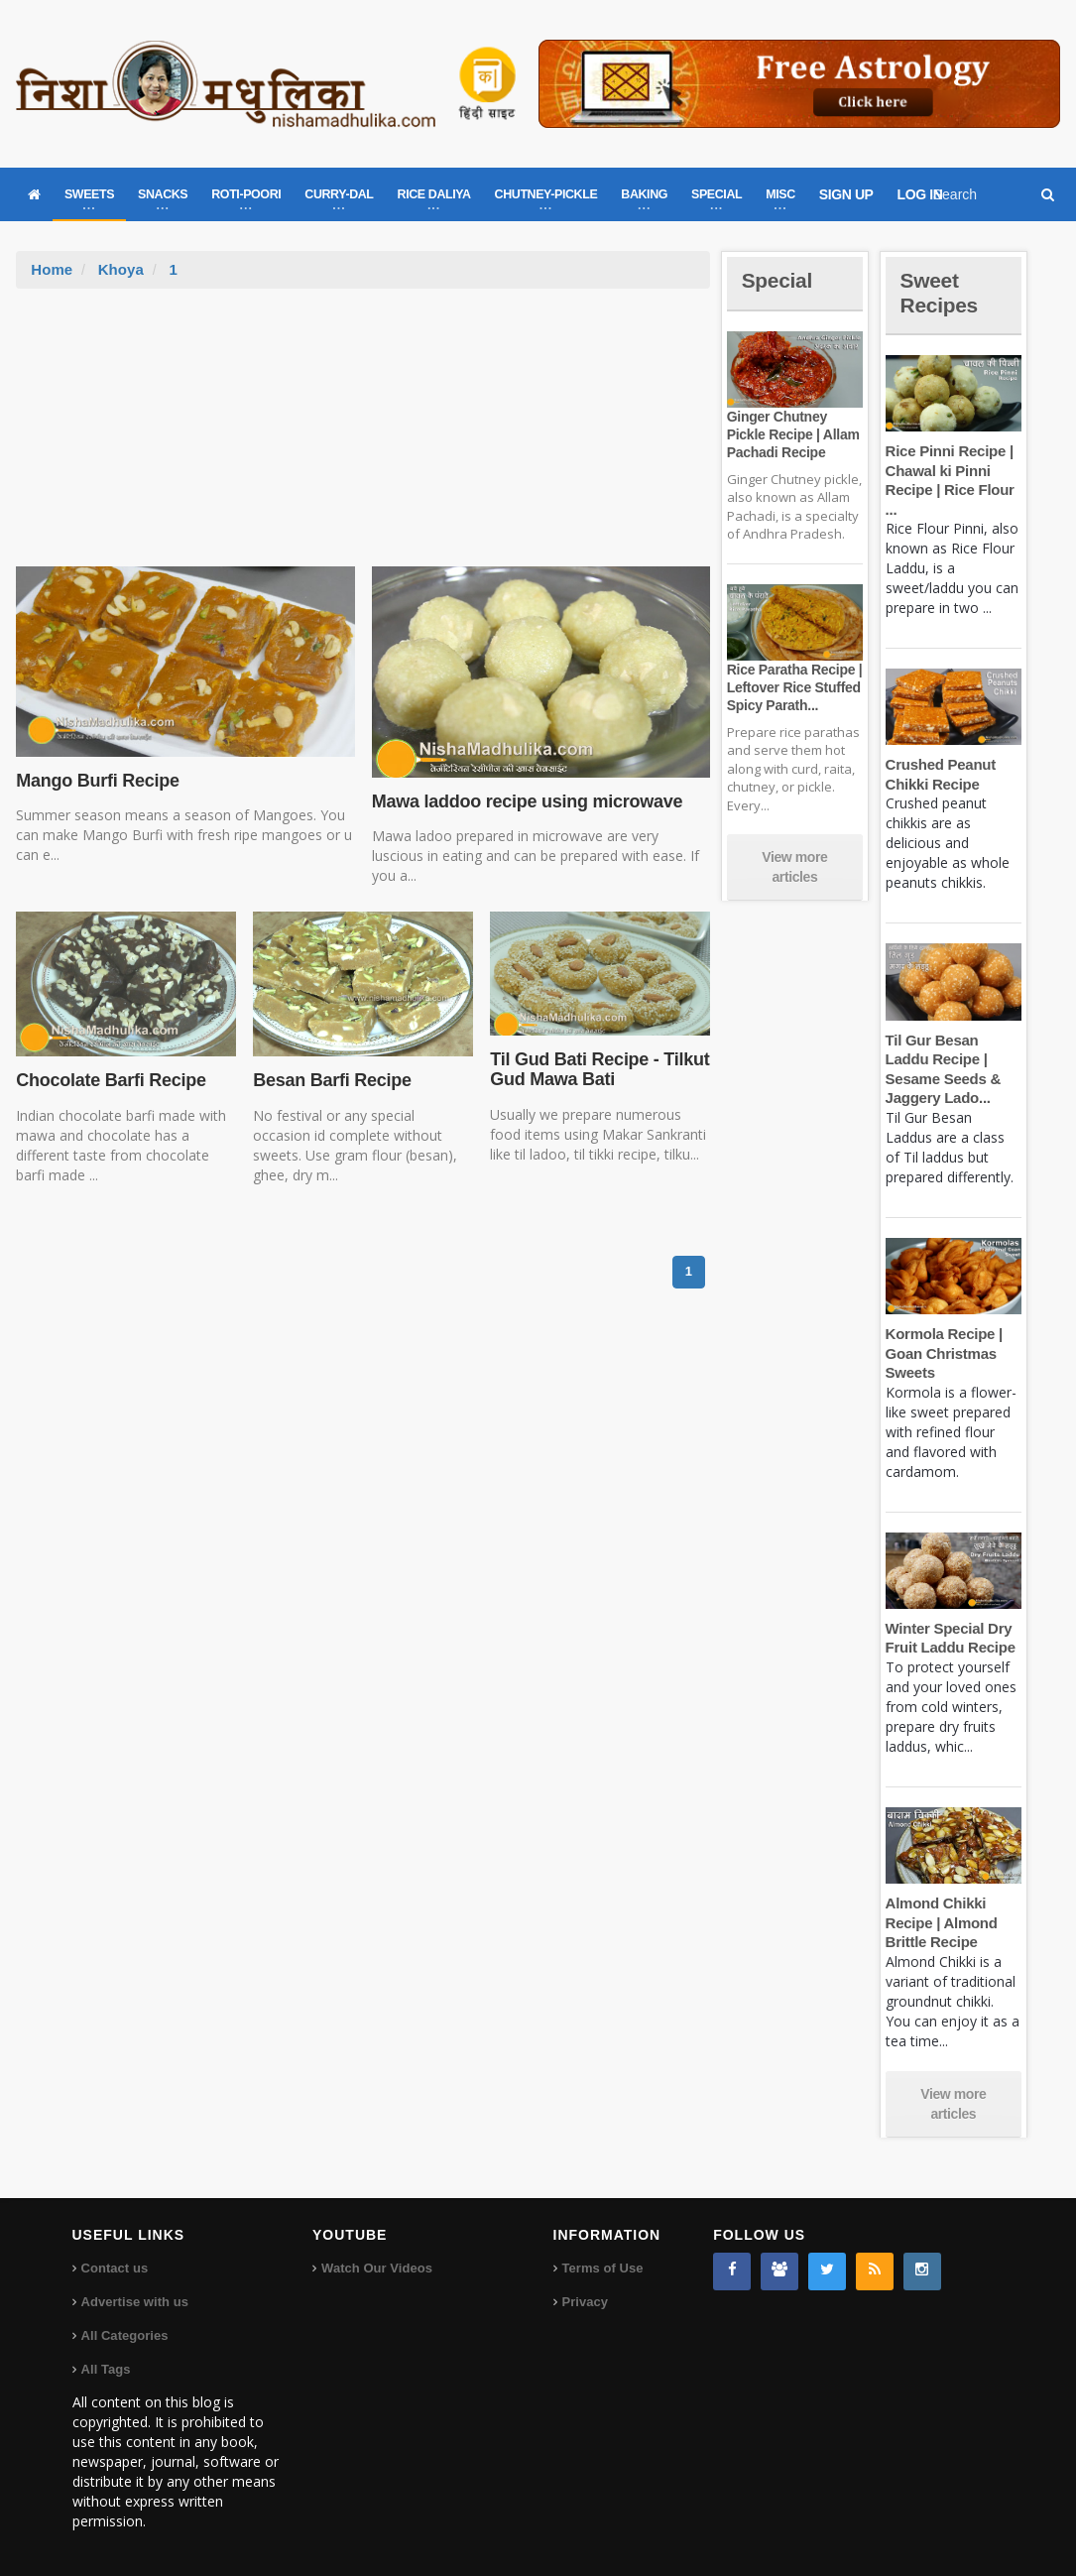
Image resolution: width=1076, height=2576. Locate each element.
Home (51, 269)
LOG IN (920, 194)
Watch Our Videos (376, 2268)
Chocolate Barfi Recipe (109, 1080)
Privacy (585, 2301)
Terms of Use (602, 2268)
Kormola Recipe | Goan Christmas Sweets (943, 1353)
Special (778, 280)
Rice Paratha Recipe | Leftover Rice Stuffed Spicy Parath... (793, 687)
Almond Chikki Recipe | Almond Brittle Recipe (941, 1922)
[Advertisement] (363, 437)
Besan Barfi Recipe (331, 1080)
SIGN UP (846, 194)
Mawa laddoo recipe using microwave (525, 801)
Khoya (121, 269)
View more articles (794, 867)
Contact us (114, 2268)
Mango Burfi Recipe (96, 781)
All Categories (124, 2335)
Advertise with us (134, 2301)
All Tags (106, 2369)
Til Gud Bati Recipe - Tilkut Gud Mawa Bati (597, 1069)
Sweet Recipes (941, 292)
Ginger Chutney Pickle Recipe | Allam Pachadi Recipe (792, 434)
